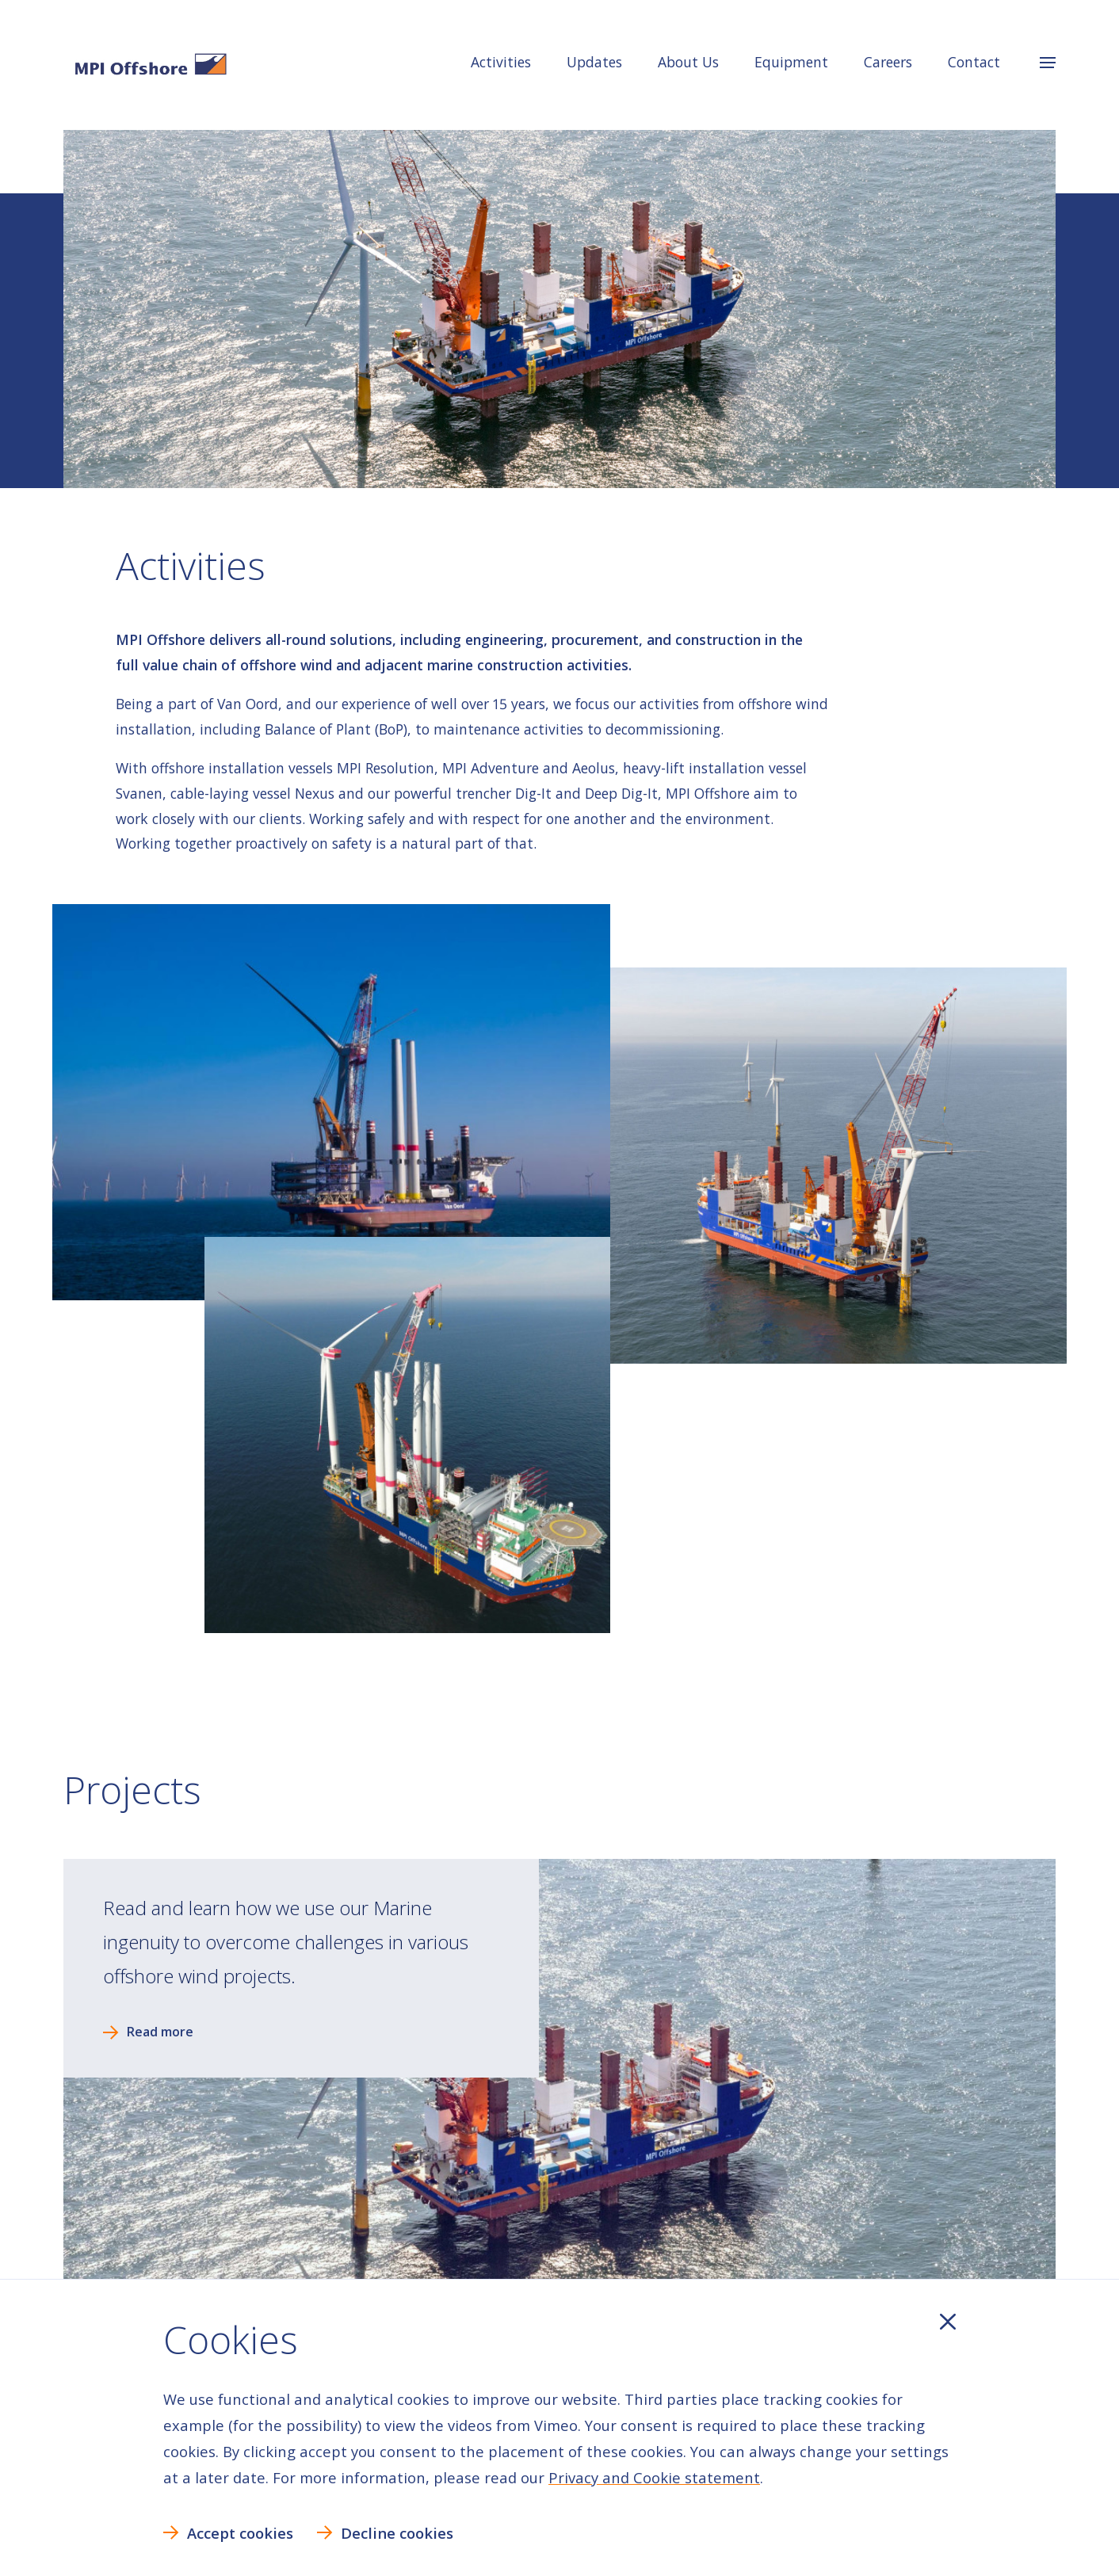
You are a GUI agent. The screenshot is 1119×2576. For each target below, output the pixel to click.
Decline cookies (397, 2533)
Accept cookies (240, 2533)
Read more (160, 2031)
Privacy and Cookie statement (654, 2477)
